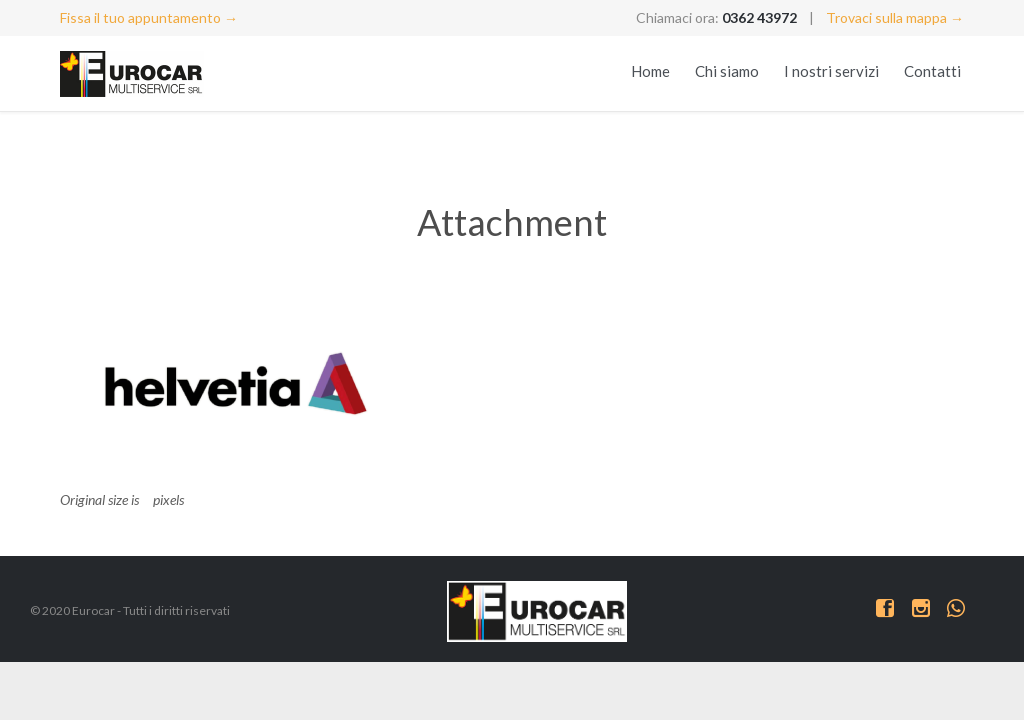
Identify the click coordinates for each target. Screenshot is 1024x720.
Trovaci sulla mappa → (895, 17)
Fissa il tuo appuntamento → (149, 17)
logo (73, 477)
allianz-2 (85, 455)
